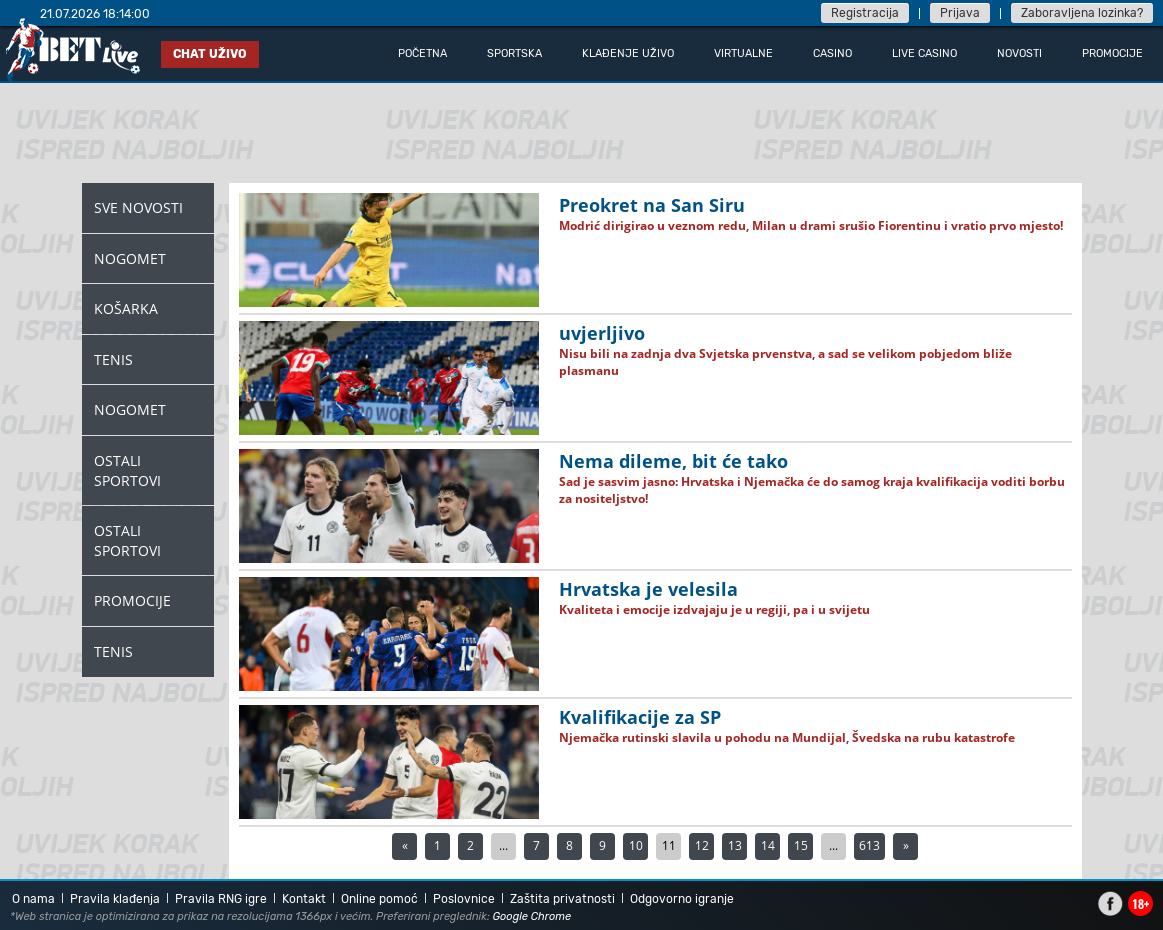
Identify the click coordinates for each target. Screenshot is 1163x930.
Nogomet (130, 258)
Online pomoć (379, 899)
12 (702, 845)
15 (801, 845)
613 (869, 845)
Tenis (113, 359)
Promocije (132, 600)
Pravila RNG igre (221, 899)
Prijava (960, 13)
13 (735, 845)
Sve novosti (138, 207)
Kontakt (304, 899)
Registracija (865, 13)
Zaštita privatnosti (562, 899)
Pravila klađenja (115, 899)
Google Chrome (532, 916)
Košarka (126, 308)
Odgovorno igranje (682, 899)
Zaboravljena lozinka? (1082, 13)
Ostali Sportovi (127, 470)
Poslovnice (464, 899)
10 (636, 845)
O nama (33, 899)
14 (768, 845)
